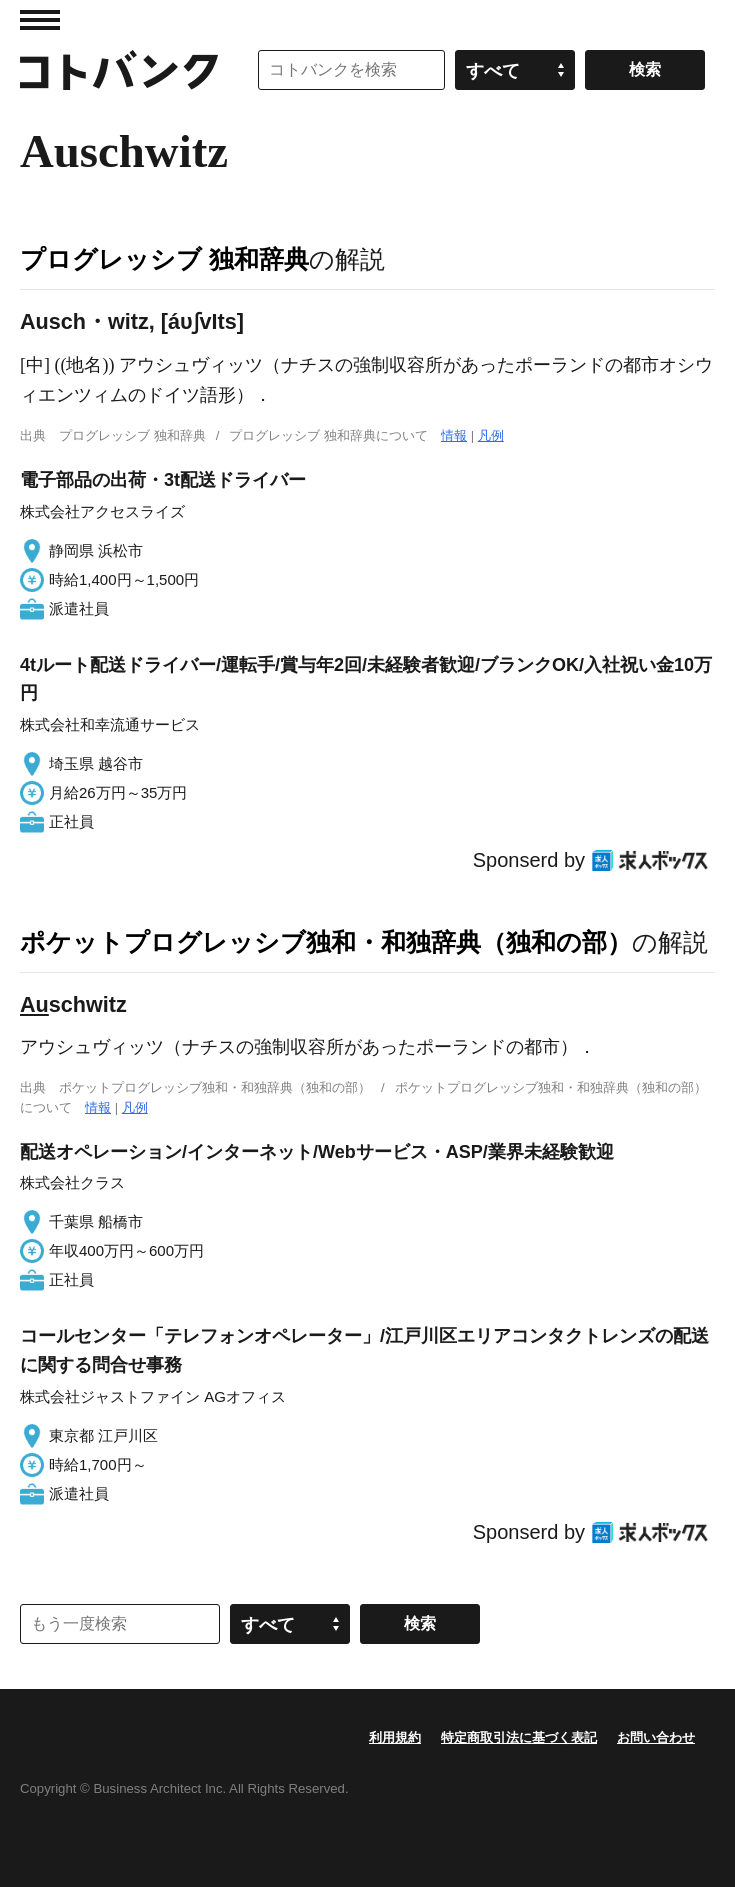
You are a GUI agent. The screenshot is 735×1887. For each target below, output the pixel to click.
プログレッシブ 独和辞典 (164, 259)
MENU (40, 20)
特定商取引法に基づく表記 (519, 1737)
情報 (454, 435)
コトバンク (119, 70)
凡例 (491, 435)
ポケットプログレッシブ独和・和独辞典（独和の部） (326, 942)
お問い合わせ (656, 1737)
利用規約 (395, 1737)
